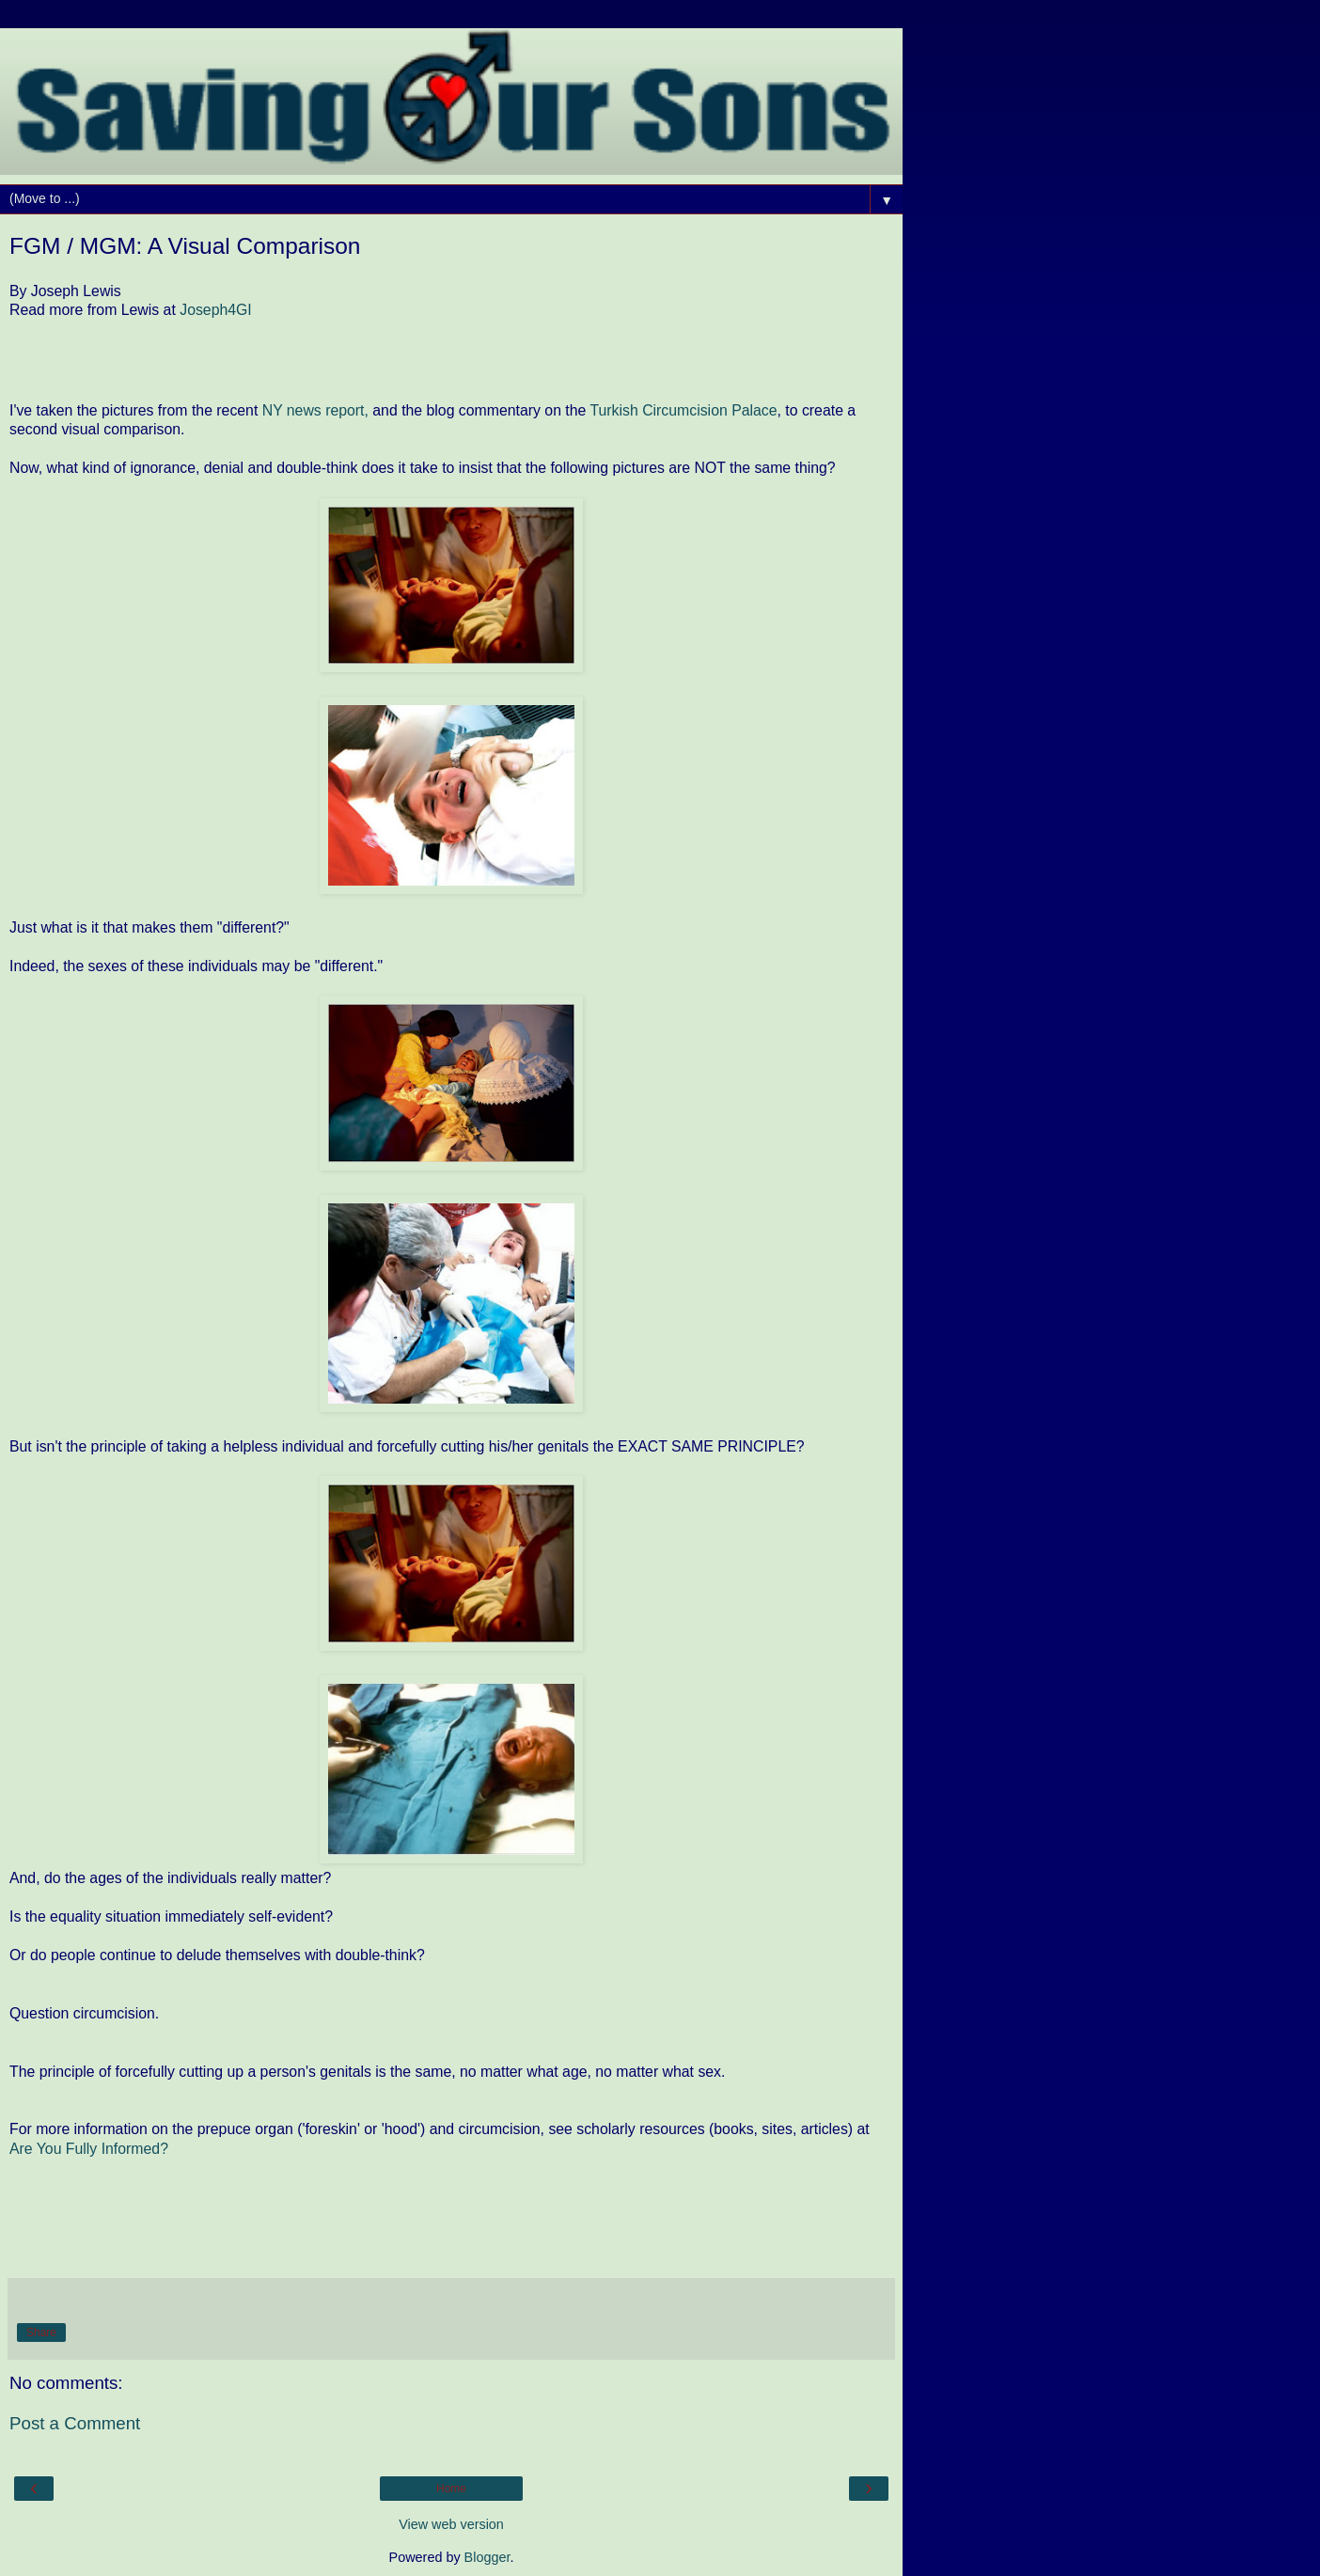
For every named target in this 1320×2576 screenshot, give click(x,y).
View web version (451, 2524)
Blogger (487, 2557)
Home (451, 2488)
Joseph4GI (216, 310)
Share (41, 2332)
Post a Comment (74, 2423)
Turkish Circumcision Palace (683, 410)
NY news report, (315, 410)
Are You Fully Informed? (88, 2149)
